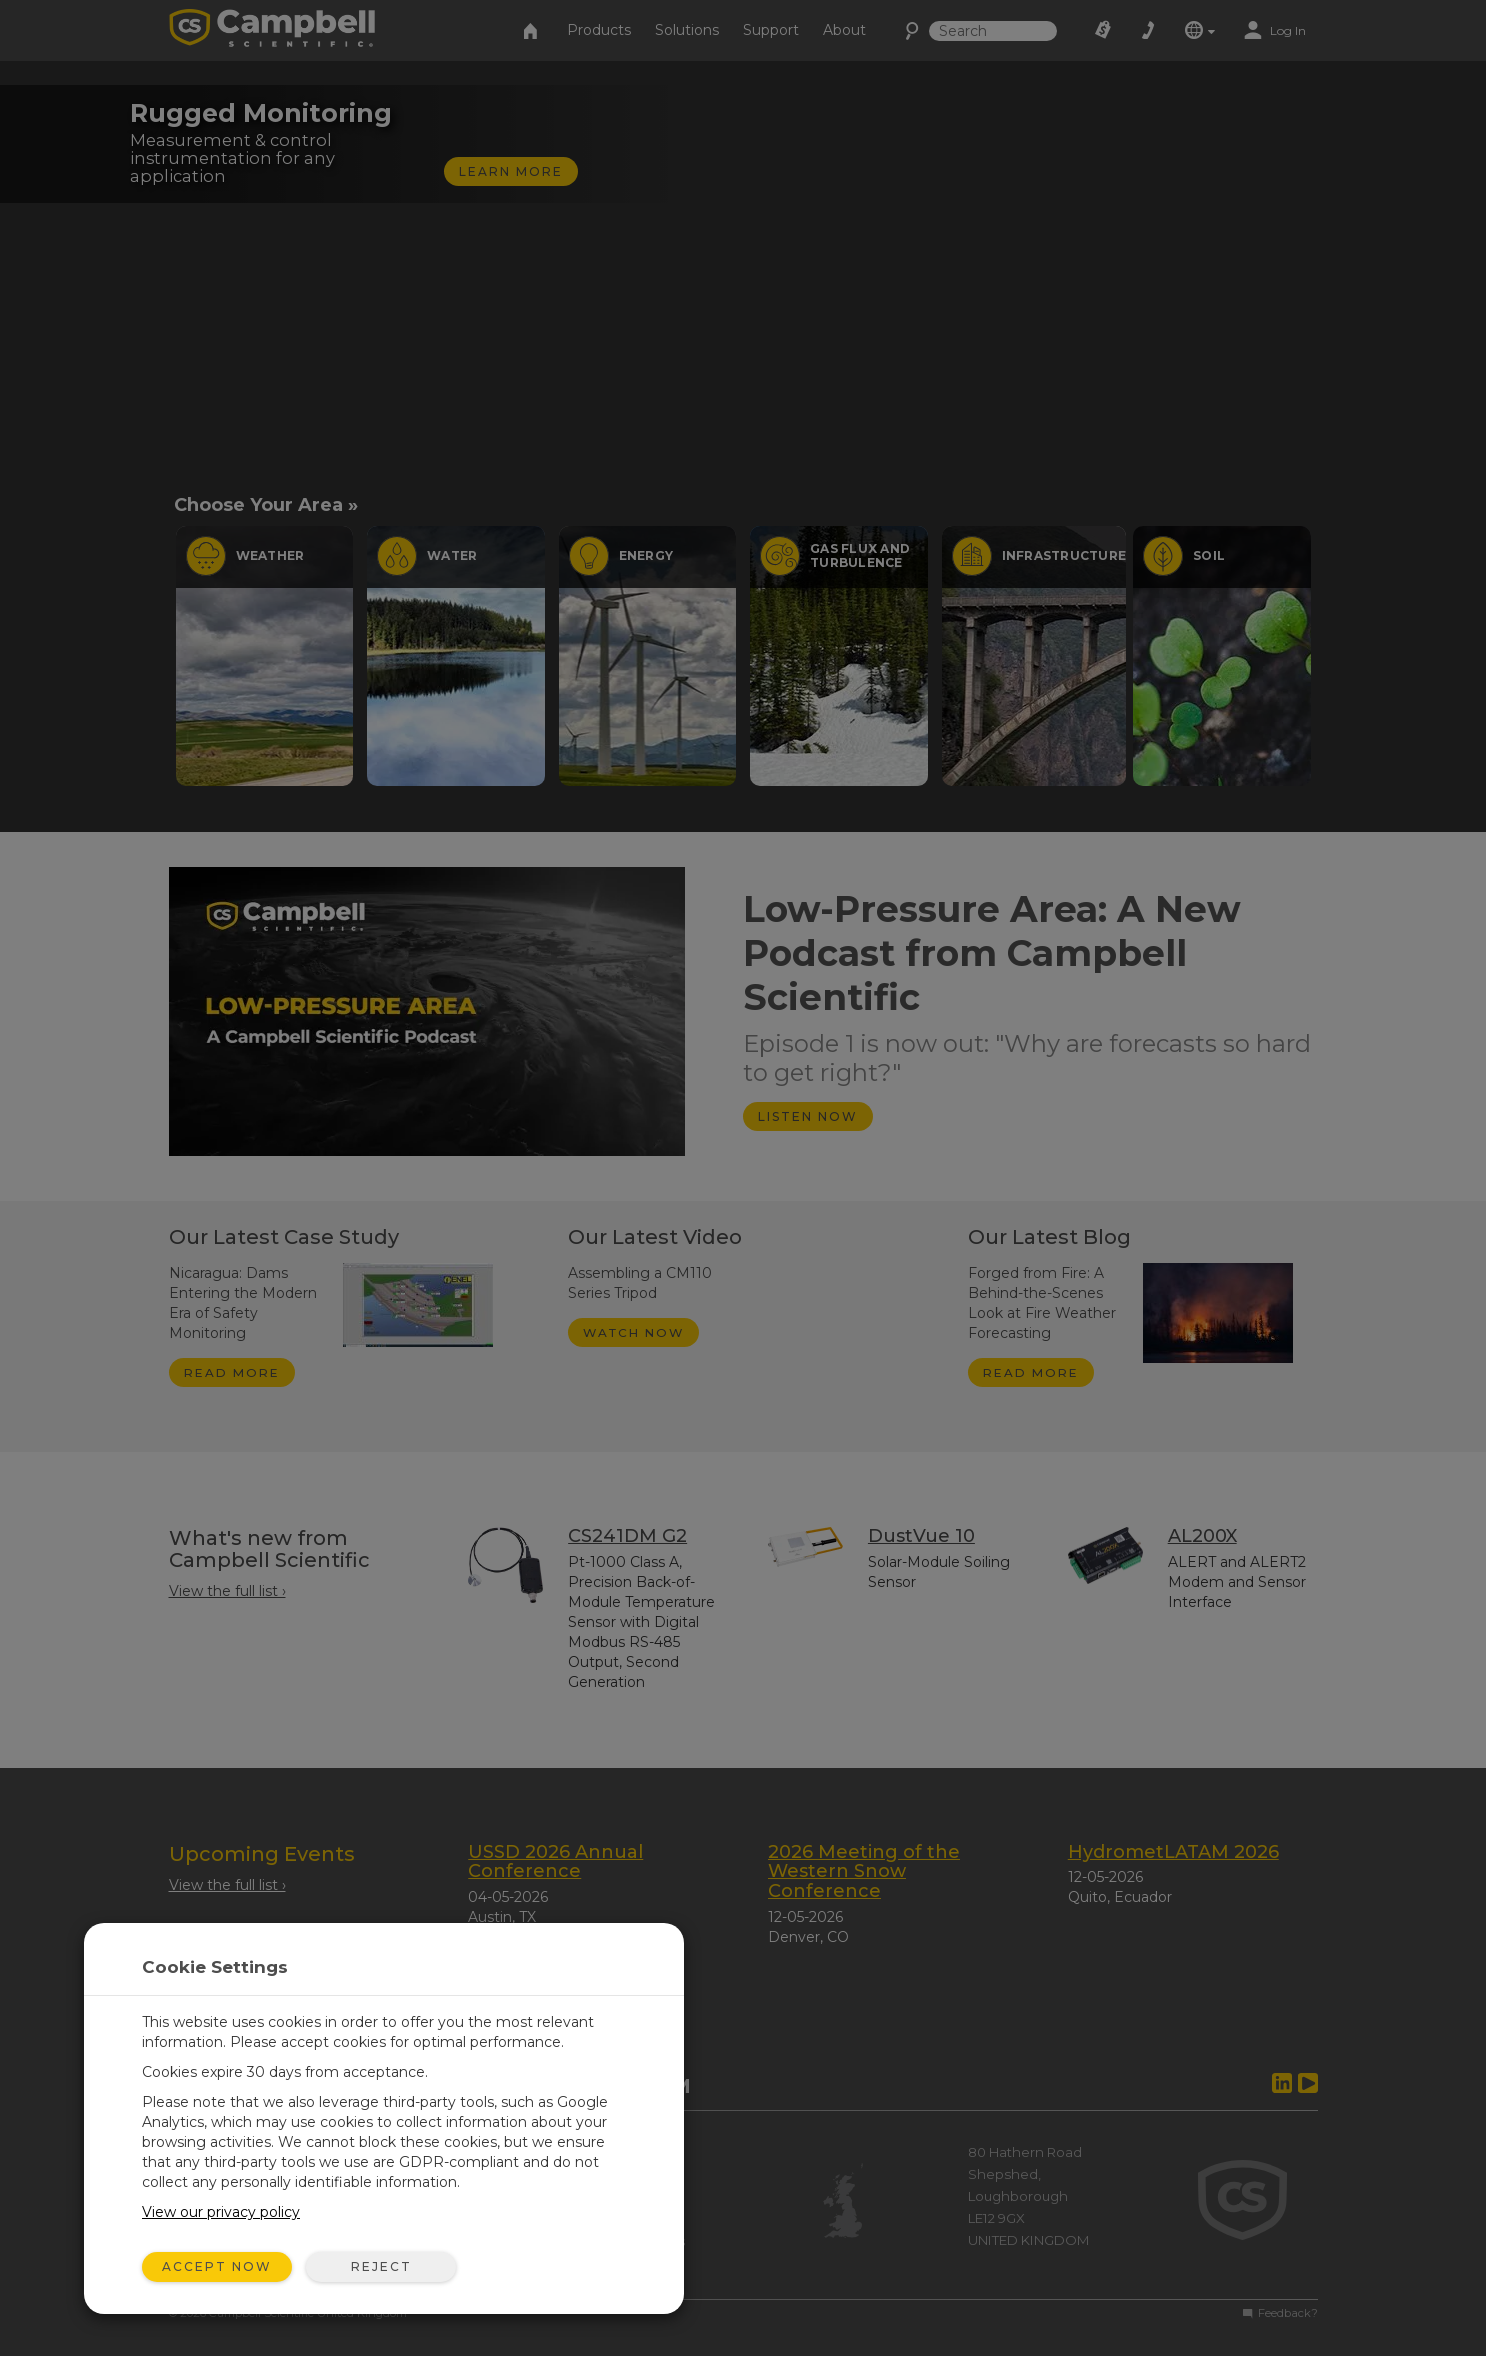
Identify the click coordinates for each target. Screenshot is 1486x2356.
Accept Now (217, 2266)
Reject (381, 2266)
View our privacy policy (221, 2212)
